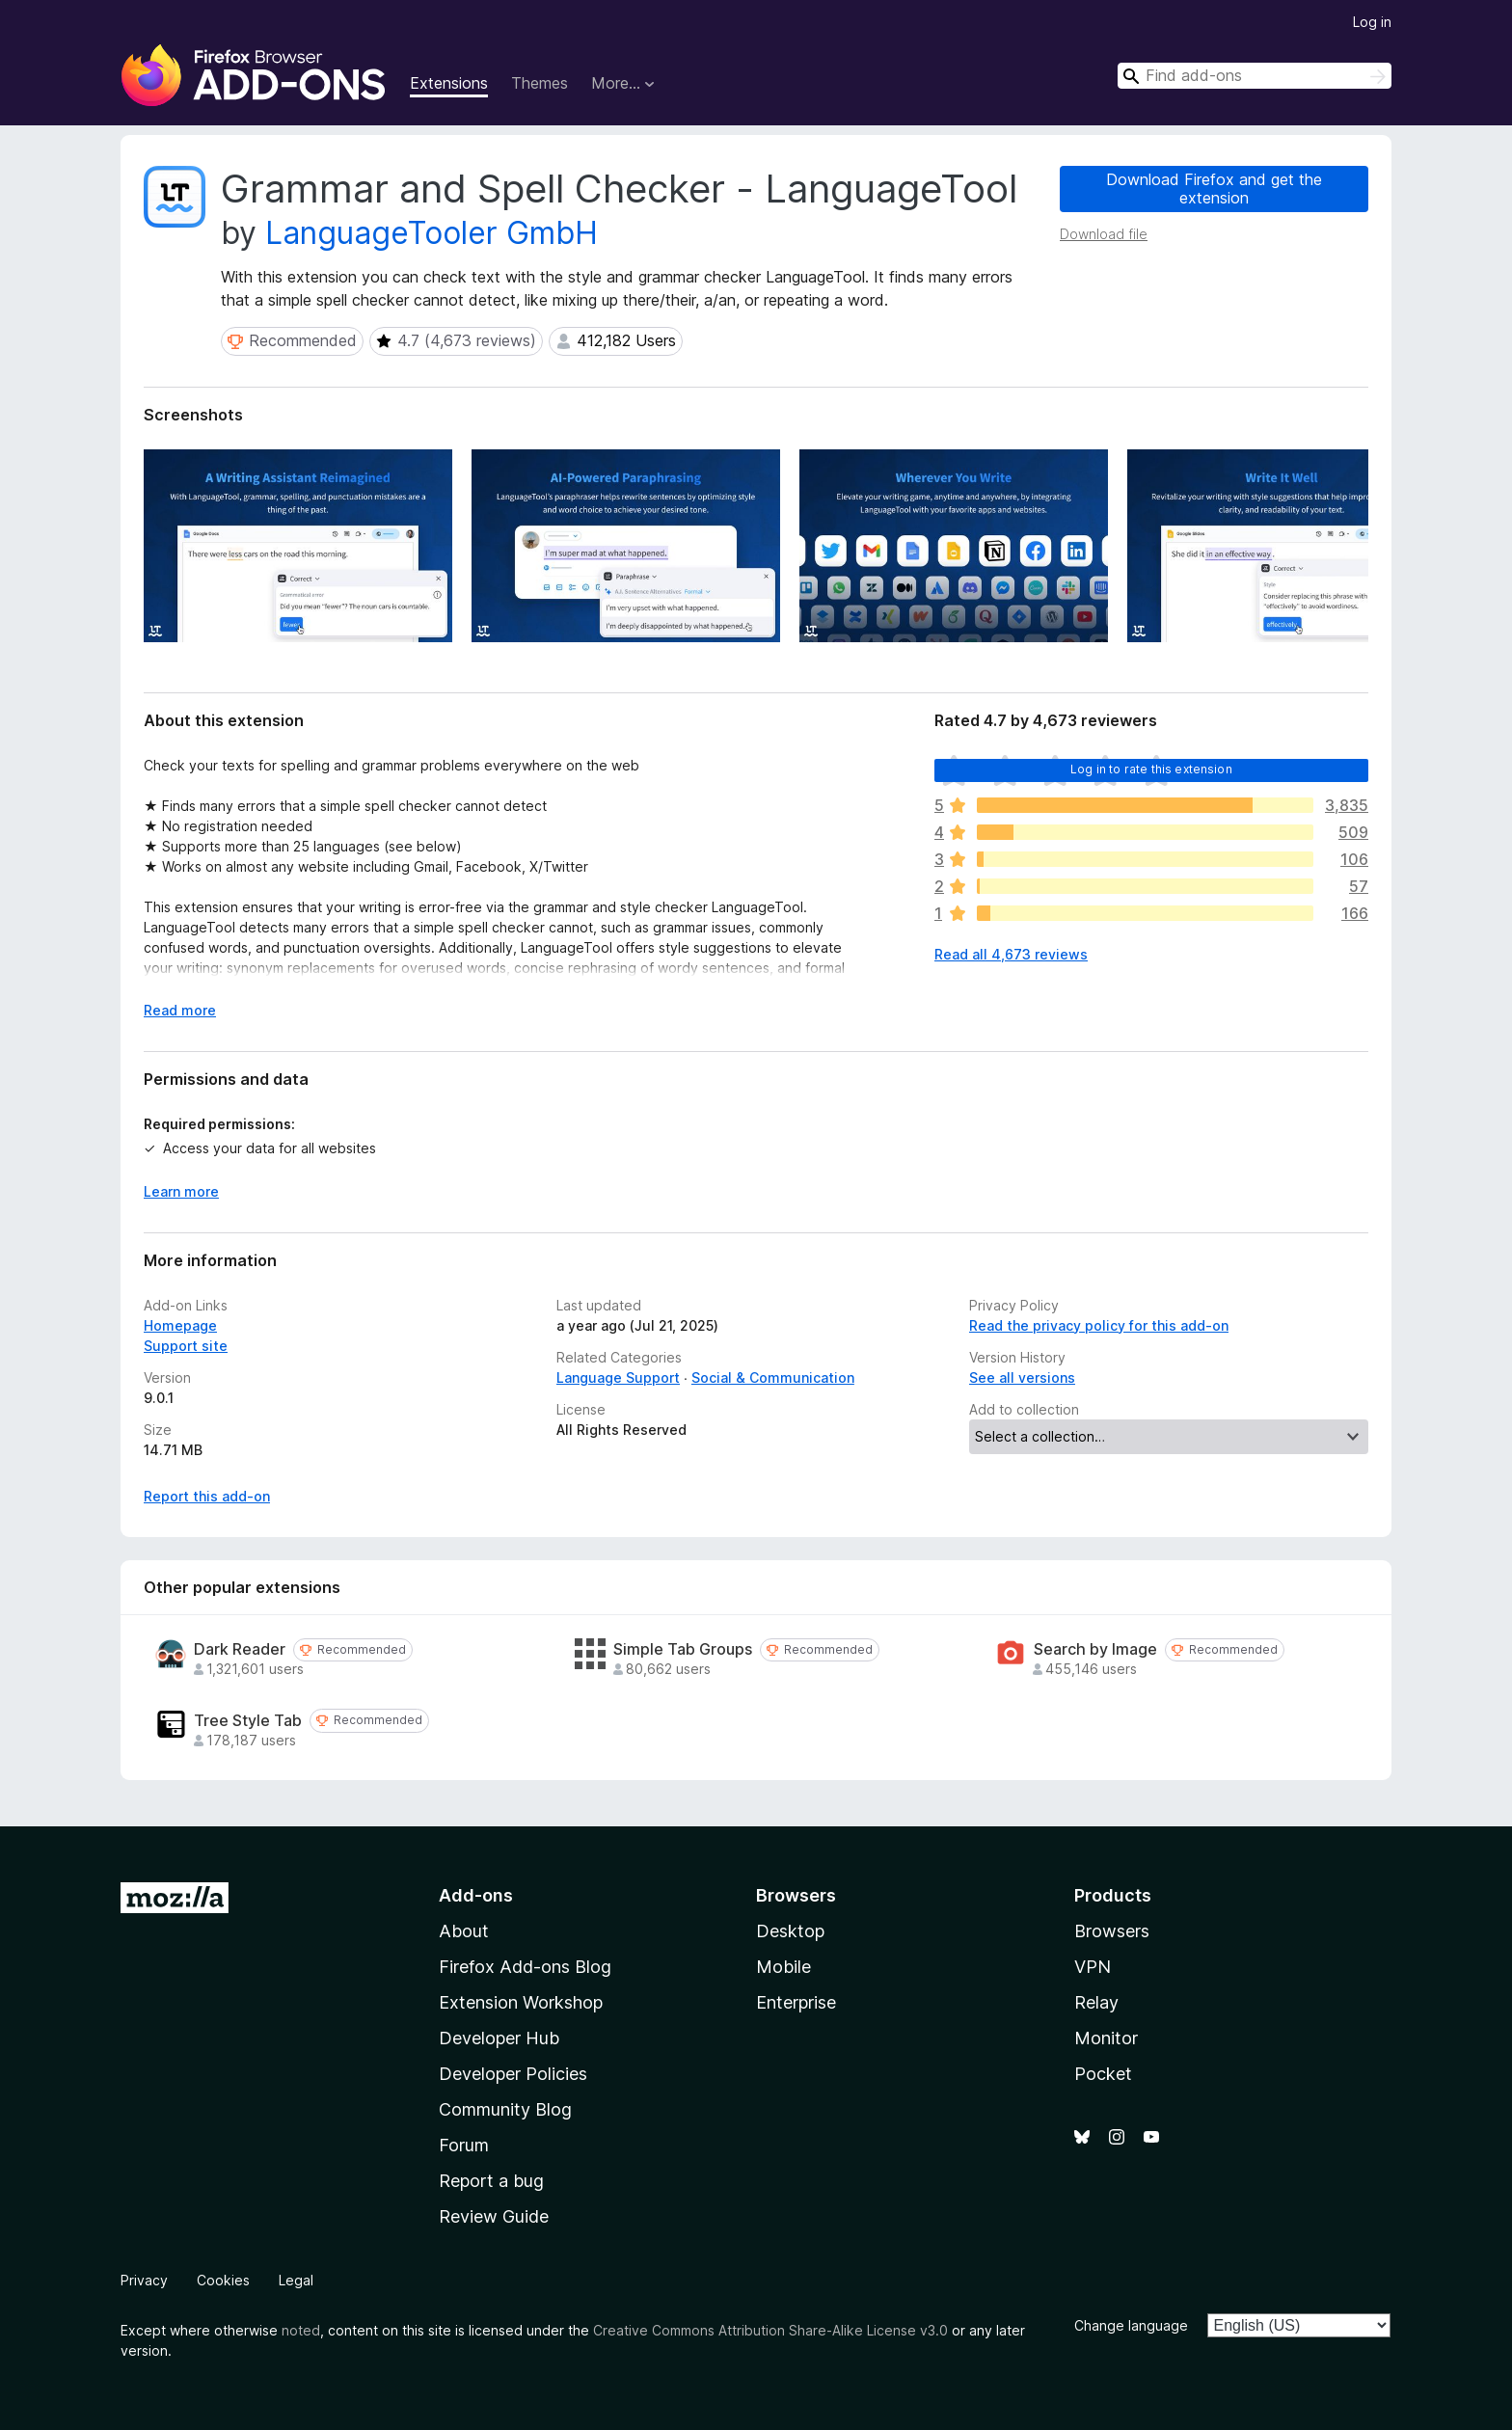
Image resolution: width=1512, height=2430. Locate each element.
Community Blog (505, 2109)
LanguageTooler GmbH (431, 233)
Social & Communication (772, 1377)
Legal (296, 2280)
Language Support (618, 1377)
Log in (1372, 22)
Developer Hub (499, 2038)
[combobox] (1254, 76)
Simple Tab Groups (682, 1649)
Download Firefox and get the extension (1214, 188)
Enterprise (796, 2002)
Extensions (449, 83)
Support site (186, 1345)
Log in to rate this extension (1151, 769)
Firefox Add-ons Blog (525, 1967)
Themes (539, 83)
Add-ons (476, 1895)
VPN (1092, 1967)
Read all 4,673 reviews (1011, 954)
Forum (464, 2145)
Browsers (1111, 1931)
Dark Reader (239, 1649)
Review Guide (494, 2216)
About (464, 1931)
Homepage (180, 1325)
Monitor (1106, 2038)
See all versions (1022, 1377)
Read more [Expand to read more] (180, 1010)
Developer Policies (513, 2074)
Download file (1104, 234)
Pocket (1103, 2074)
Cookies (223, 2280)
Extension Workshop (521, 2002)
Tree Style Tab (248, 1721)
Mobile (783, 1967)
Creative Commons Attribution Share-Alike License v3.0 (770, 2330)
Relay (1096, 2002)
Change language (1131, 2325)
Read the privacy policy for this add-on (1098, 1325)
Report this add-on (207, 1496)
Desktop (790, 1931)
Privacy (144, 2280)
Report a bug (491, 2181)
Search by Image (1095, 1649)
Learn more (181, 1191)
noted (301, 2330)
